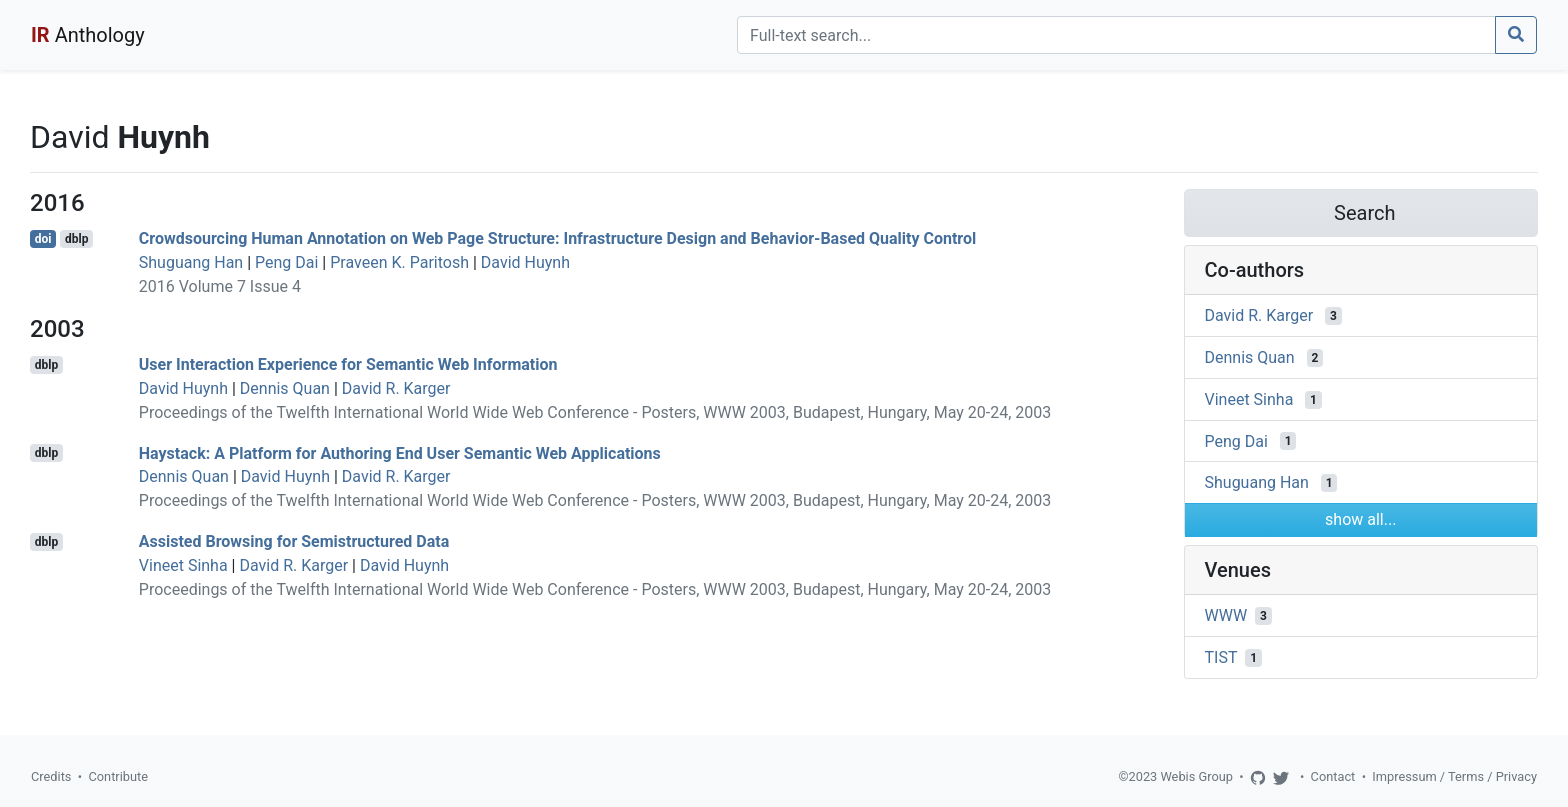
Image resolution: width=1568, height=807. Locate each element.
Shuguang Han (191, 262)
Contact (1333, 776)
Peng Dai (286, 262)
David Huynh (525, 262)
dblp (76, 239)
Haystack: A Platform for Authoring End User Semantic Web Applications (400, 452)
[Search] (1116, 35)
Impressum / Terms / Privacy (1454, 776)
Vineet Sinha (183, 565)
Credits (51, 776)
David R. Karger (396, 388)
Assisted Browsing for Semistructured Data (294, 541)
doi (43, 239)
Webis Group (1196, 776)
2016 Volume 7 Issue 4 (220, 286)
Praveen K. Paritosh (399, 262)
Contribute (118, 776)
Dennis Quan (285, 388)
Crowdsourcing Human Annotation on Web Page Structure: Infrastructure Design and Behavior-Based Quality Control (557, 238)
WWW (1226, 615)
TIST (1221, 657)
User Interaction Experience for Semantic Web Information (348, 364)
